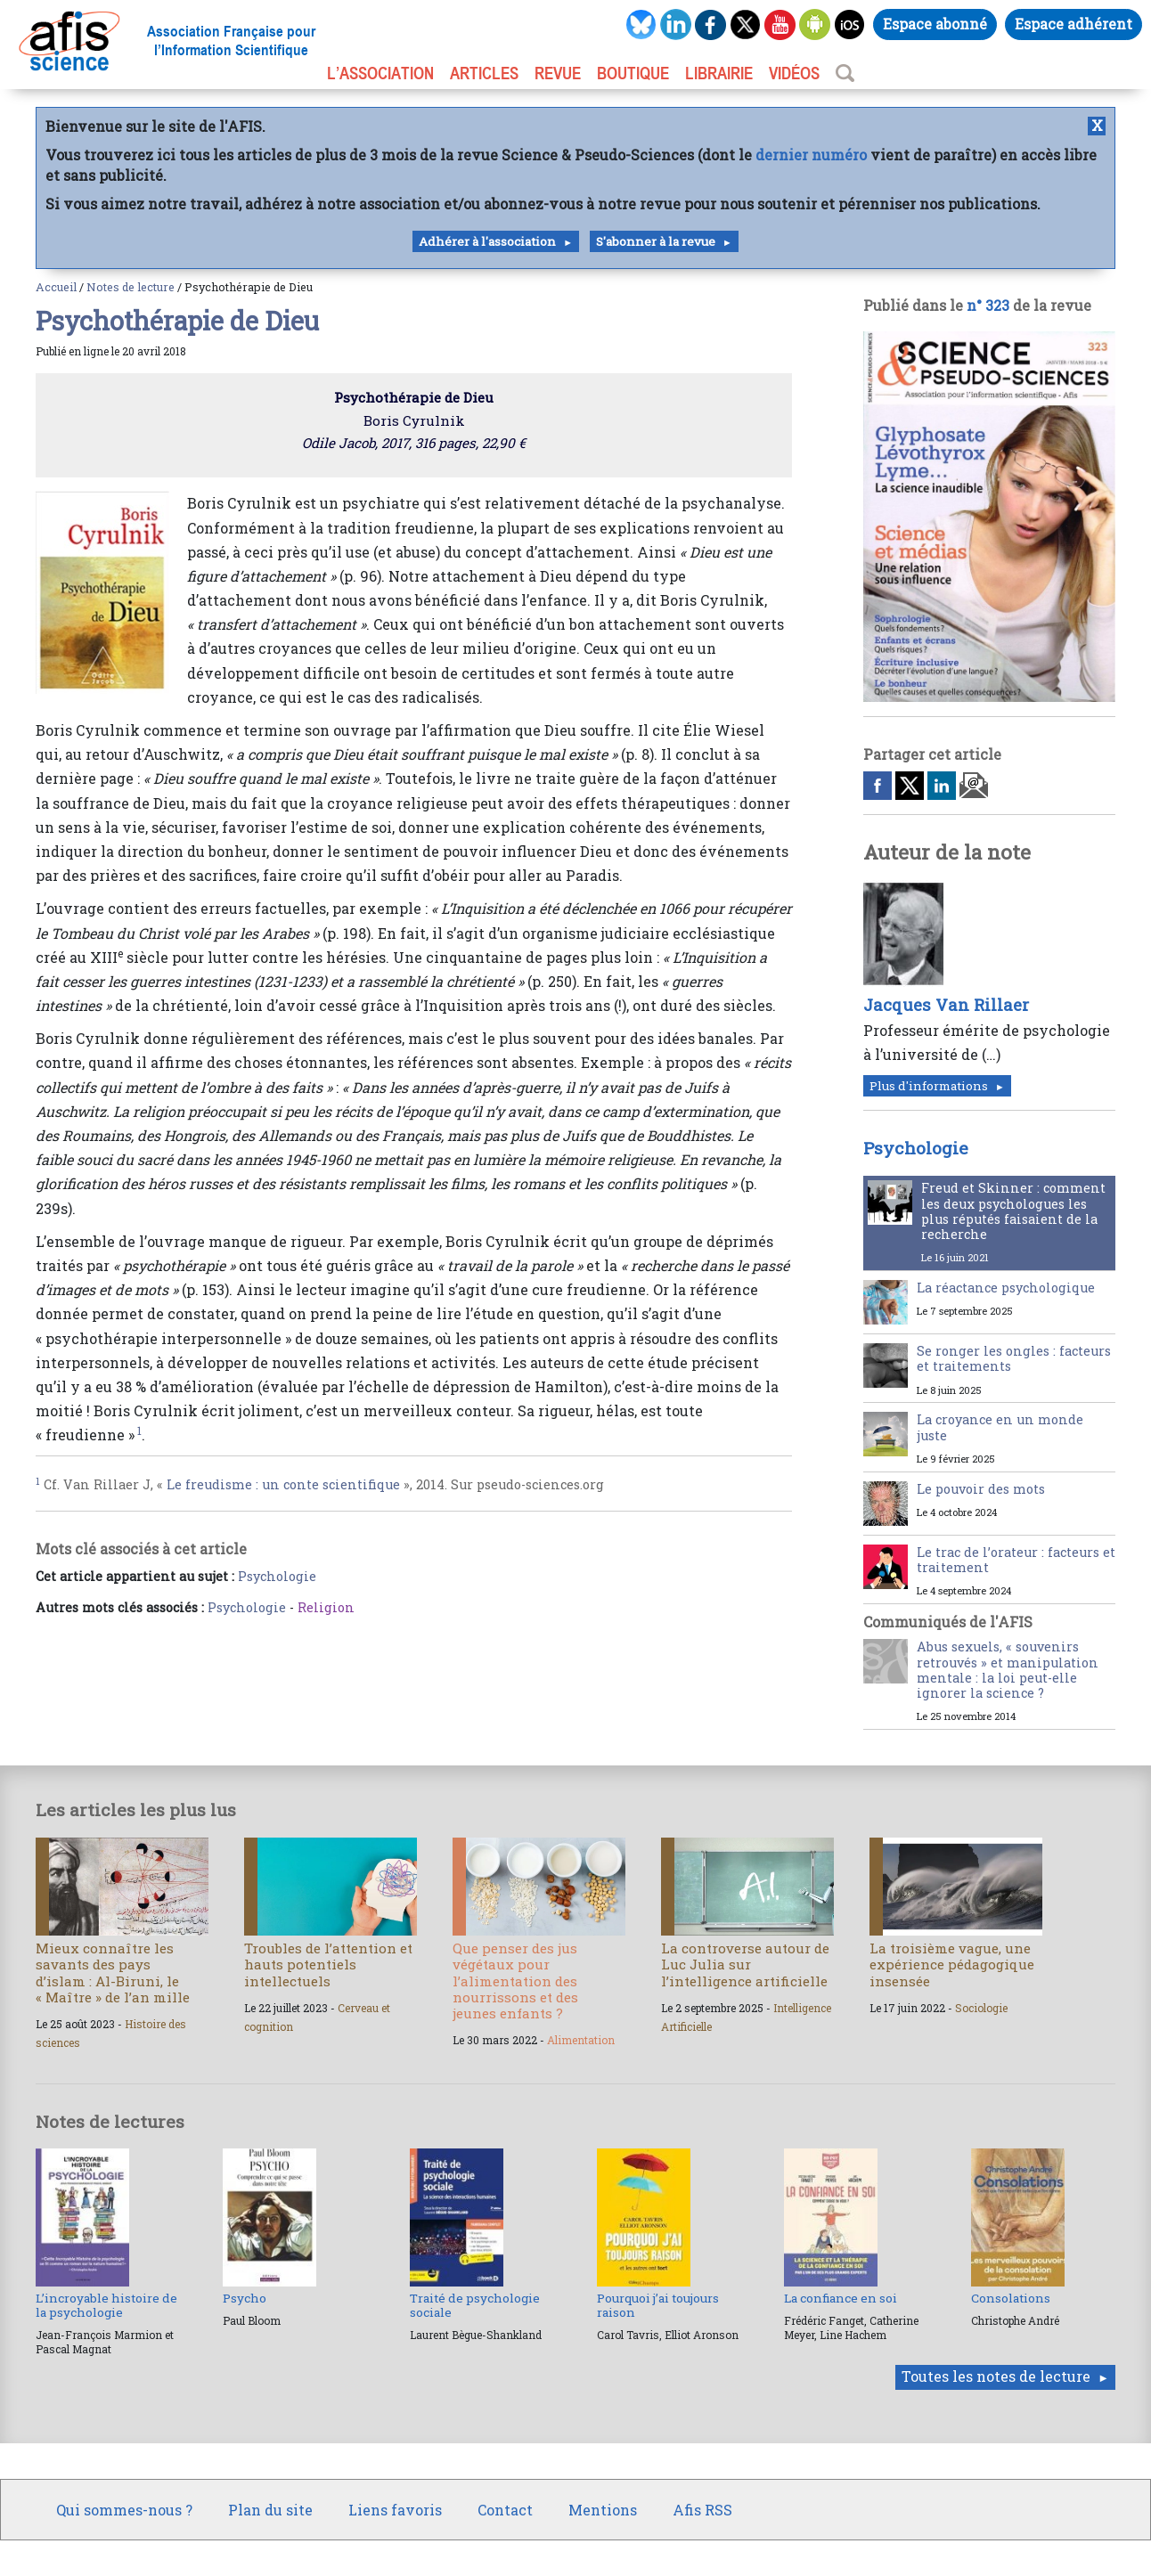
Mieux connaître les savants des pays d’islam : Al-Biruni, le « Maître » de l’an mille (113, 1972)
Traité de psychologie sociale (475, 2305)
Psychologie (277, 1576)
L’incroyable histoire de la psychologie (106, 2305)
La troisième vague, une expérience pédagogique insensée (951, 1964)
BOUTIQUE (633, 73)
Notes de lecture (130, 287)
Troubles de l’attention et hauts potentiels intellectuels (328, 1964)
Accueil (56, 287)
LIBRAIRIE (719, 73)
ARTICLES (484, 73)
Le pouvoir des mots (981, 1488)
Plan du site (270, 2509)
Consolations (1010, 2298)
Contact (505, 2509)
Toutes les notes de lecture (996, 2376)
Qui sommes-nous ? (124, 2509)
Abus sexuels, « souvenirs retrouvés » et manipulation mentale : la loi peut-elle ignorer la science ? (1007, 1669)
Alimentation (581, 2040)
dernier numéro (811, 154)
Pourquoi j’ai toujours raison (658, 2305)
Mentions (602, 2509)
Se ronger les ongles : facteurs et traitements (1014, 1358)
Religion (326, 1607)
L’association (380, 73)
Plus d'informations (928, 1086)
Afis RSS (702, 2509)
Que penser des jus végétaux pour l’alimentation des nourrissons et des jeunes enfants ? (515, 1980)
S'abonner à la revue (655, 241)
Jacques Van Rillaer (946, 1004)
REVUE (558, 73)
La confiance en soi (840, 2298)
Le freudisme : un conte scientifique (283, 1484)
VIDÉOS (794, 73)
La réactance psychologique (1006, 1287)
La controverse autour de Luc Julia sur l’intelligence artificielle (745, 1964)
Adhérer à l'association (487, 241)
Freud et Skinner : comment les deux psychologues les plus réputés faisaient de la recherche (1013, 1211)
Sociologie (981, 2008)
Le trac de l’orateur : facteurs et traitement (1016, 1560)
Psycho (244, 2298)
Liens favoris (395, 2509)
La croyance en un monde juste (1000, 1427)
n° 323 (988, 305)
